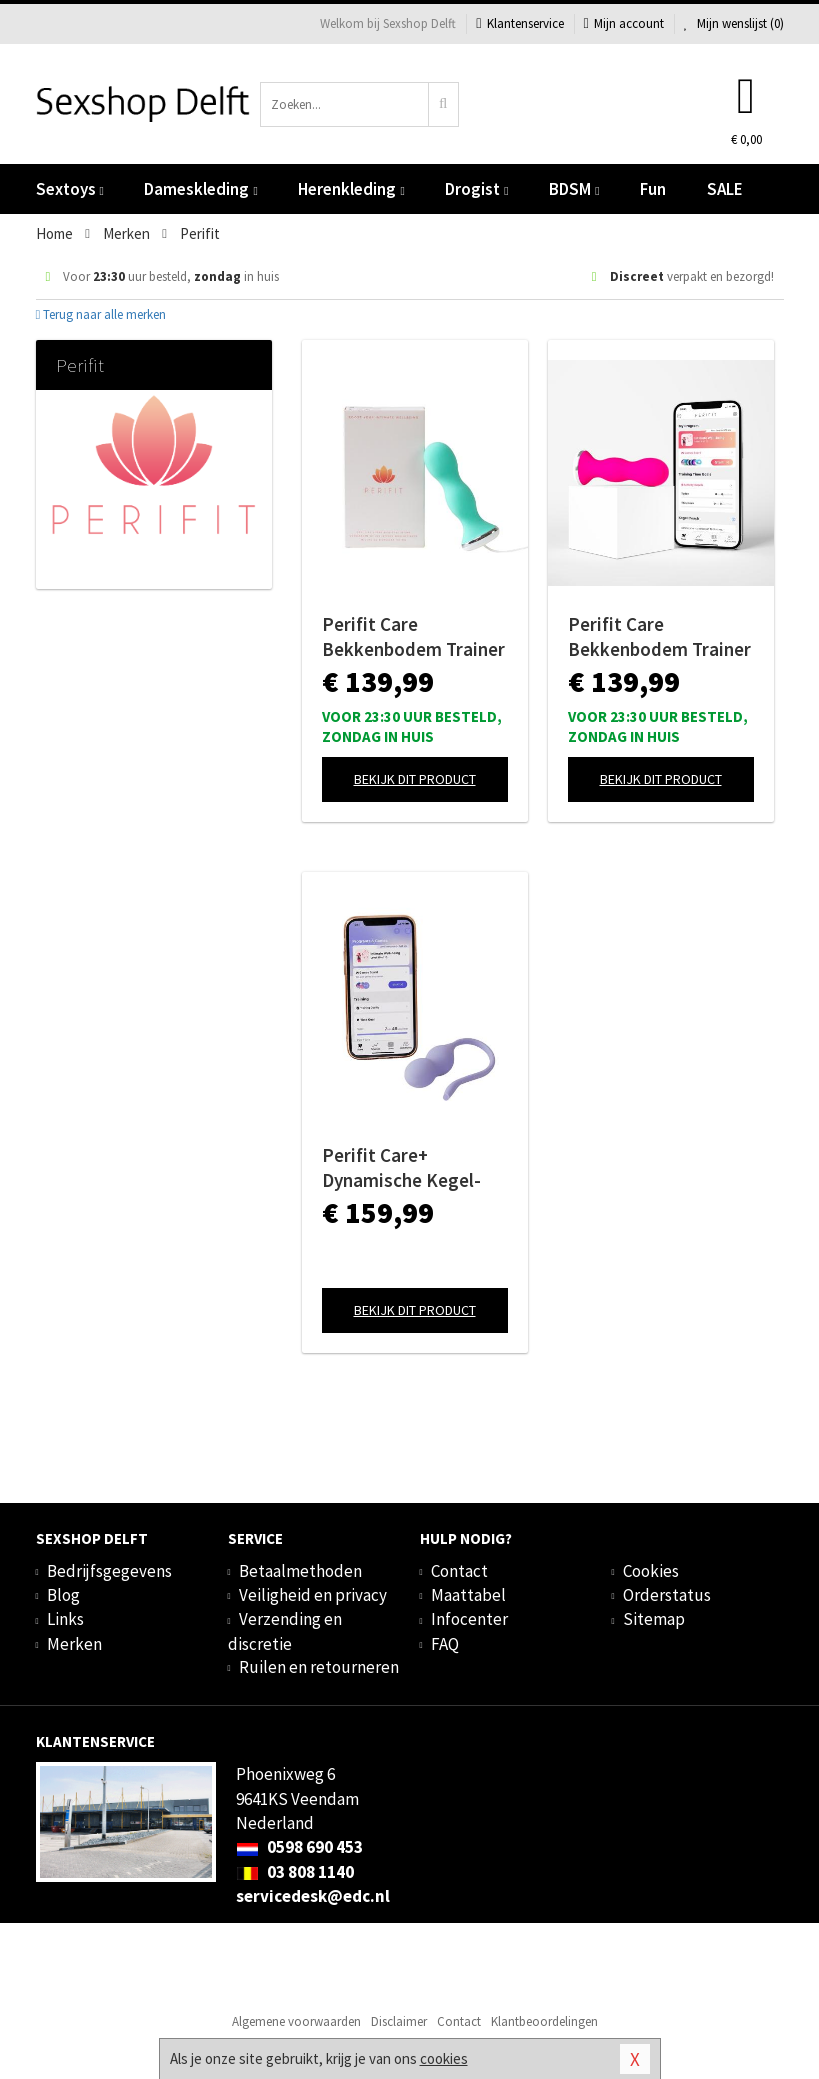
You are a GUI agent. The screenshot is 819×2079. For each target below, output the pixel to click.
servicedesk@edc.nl (313, 1896)
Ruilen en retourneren (319, 1667)
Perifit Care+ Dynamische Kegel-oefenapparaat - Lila (406, 1168)
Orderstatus (667, 1595)
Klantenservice (519, 23)
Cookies (651, 1571)
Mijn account (624, 23)
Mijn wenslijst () (734, 23)
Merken (74, 1644)
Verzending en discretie (285, 1631)
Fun (653, 189)
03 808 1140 (295, 1872)
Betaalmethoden (300, 1571)
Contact (459, 1571)
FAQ (445, 1644)
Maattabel (468, 1595)
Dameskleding (200, 189)
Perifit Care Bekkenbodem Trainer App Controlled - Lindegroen (413, 637)
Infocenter (469, 1619)
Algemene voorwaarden (296, 2021)
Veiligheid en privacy (313, 1595)
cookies (444, 2058)
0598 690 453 (299, 1847)
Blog (63, 1595)
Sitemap (654, 1619)
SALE (725, 189)
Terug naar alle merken (101, 314)
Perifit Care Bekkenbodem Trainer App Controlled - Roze (659, 637)
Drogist (476, 189)
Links (65, 1619)
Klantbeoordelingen (544, 2021)
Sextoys (70, 189)
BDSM (574, 189)
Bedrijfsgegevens (109, 1571)
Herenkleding (351, 189)
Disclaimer (399, 2021)
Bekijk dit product (415, 779)
